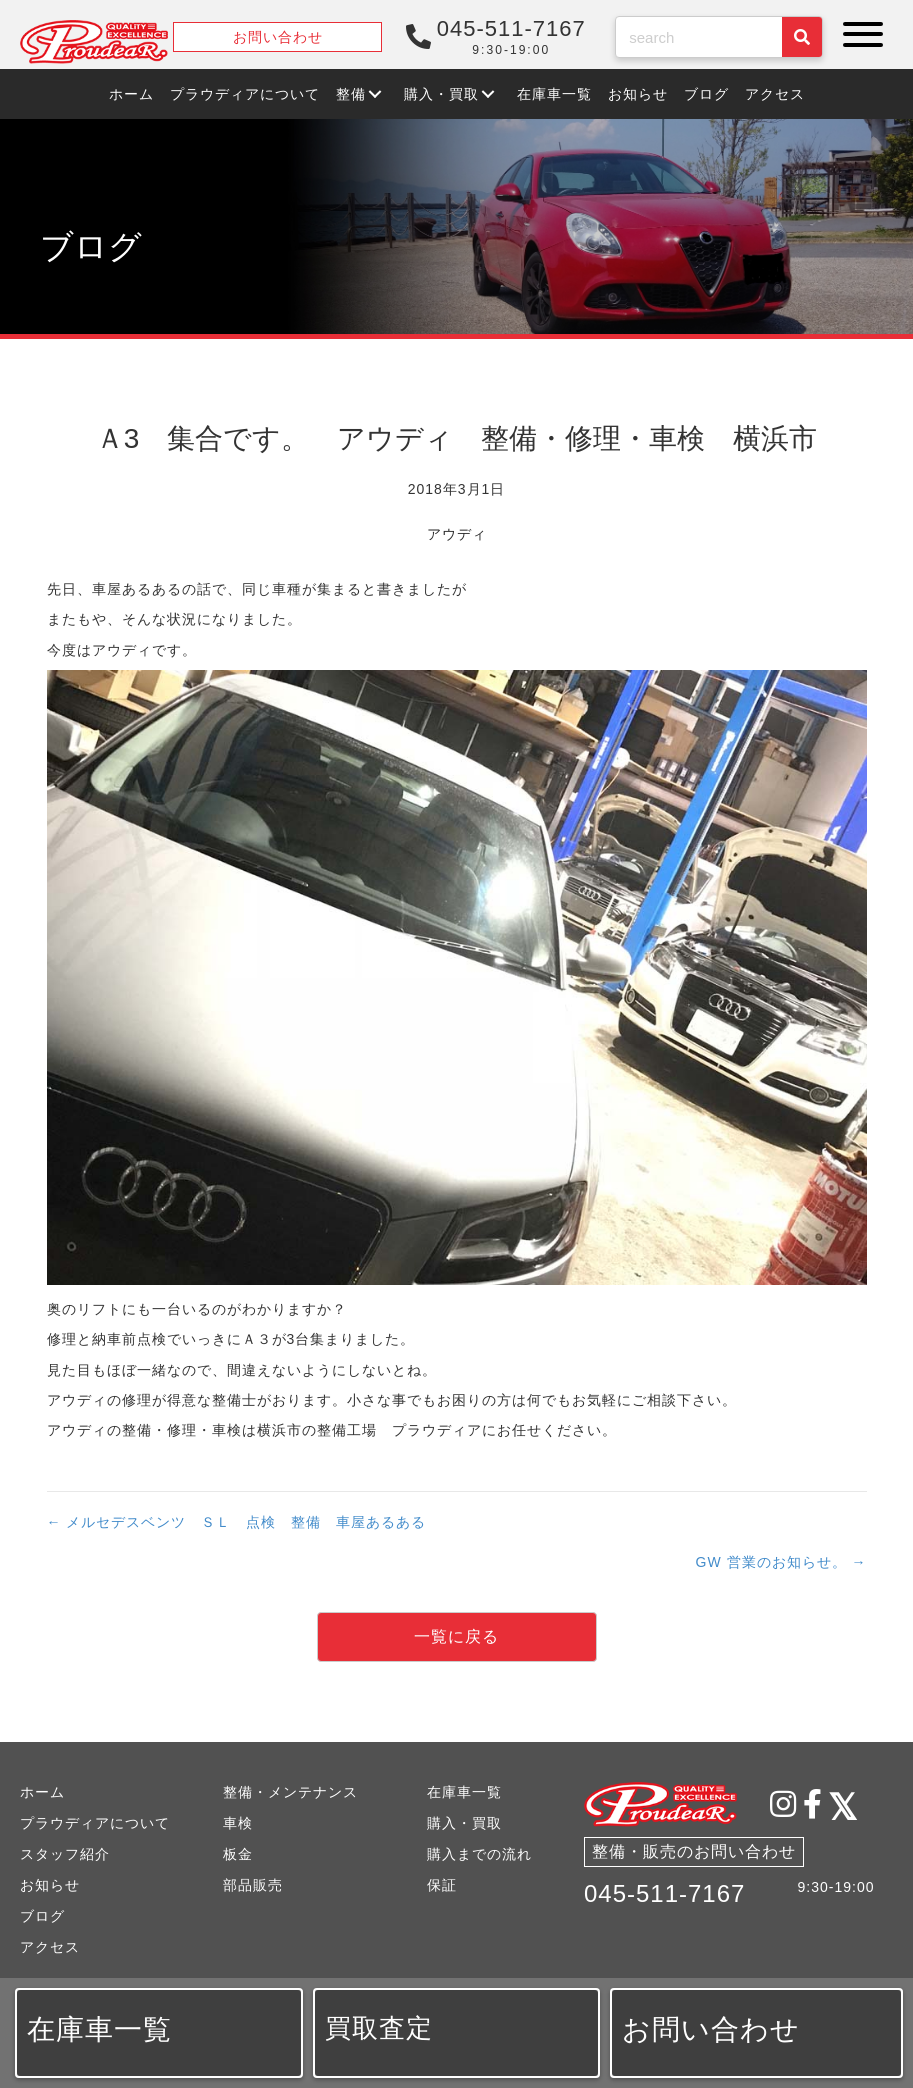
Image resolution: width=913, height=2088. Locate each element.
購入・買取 (464, 1823)
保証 (442, 1885)
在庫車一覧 (464, 1792)
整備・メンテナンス (290, 1792)
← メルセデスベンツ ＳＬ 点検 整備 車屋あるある (237, 1522)
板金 (238, 1854)
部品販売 (253, 1885)
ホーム (42, 1792)
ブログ (42, 1916)
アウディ (457, 534)
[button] (858, 34)
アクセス (50, 1947)
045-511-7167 (664, 1893)
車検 (238, 1823)
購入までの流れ (479, 1854)
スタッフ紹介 (65, 1854)
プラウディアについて (95, 1823)
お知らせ (50, 1885)
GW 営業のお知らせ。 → (781, 1562)
